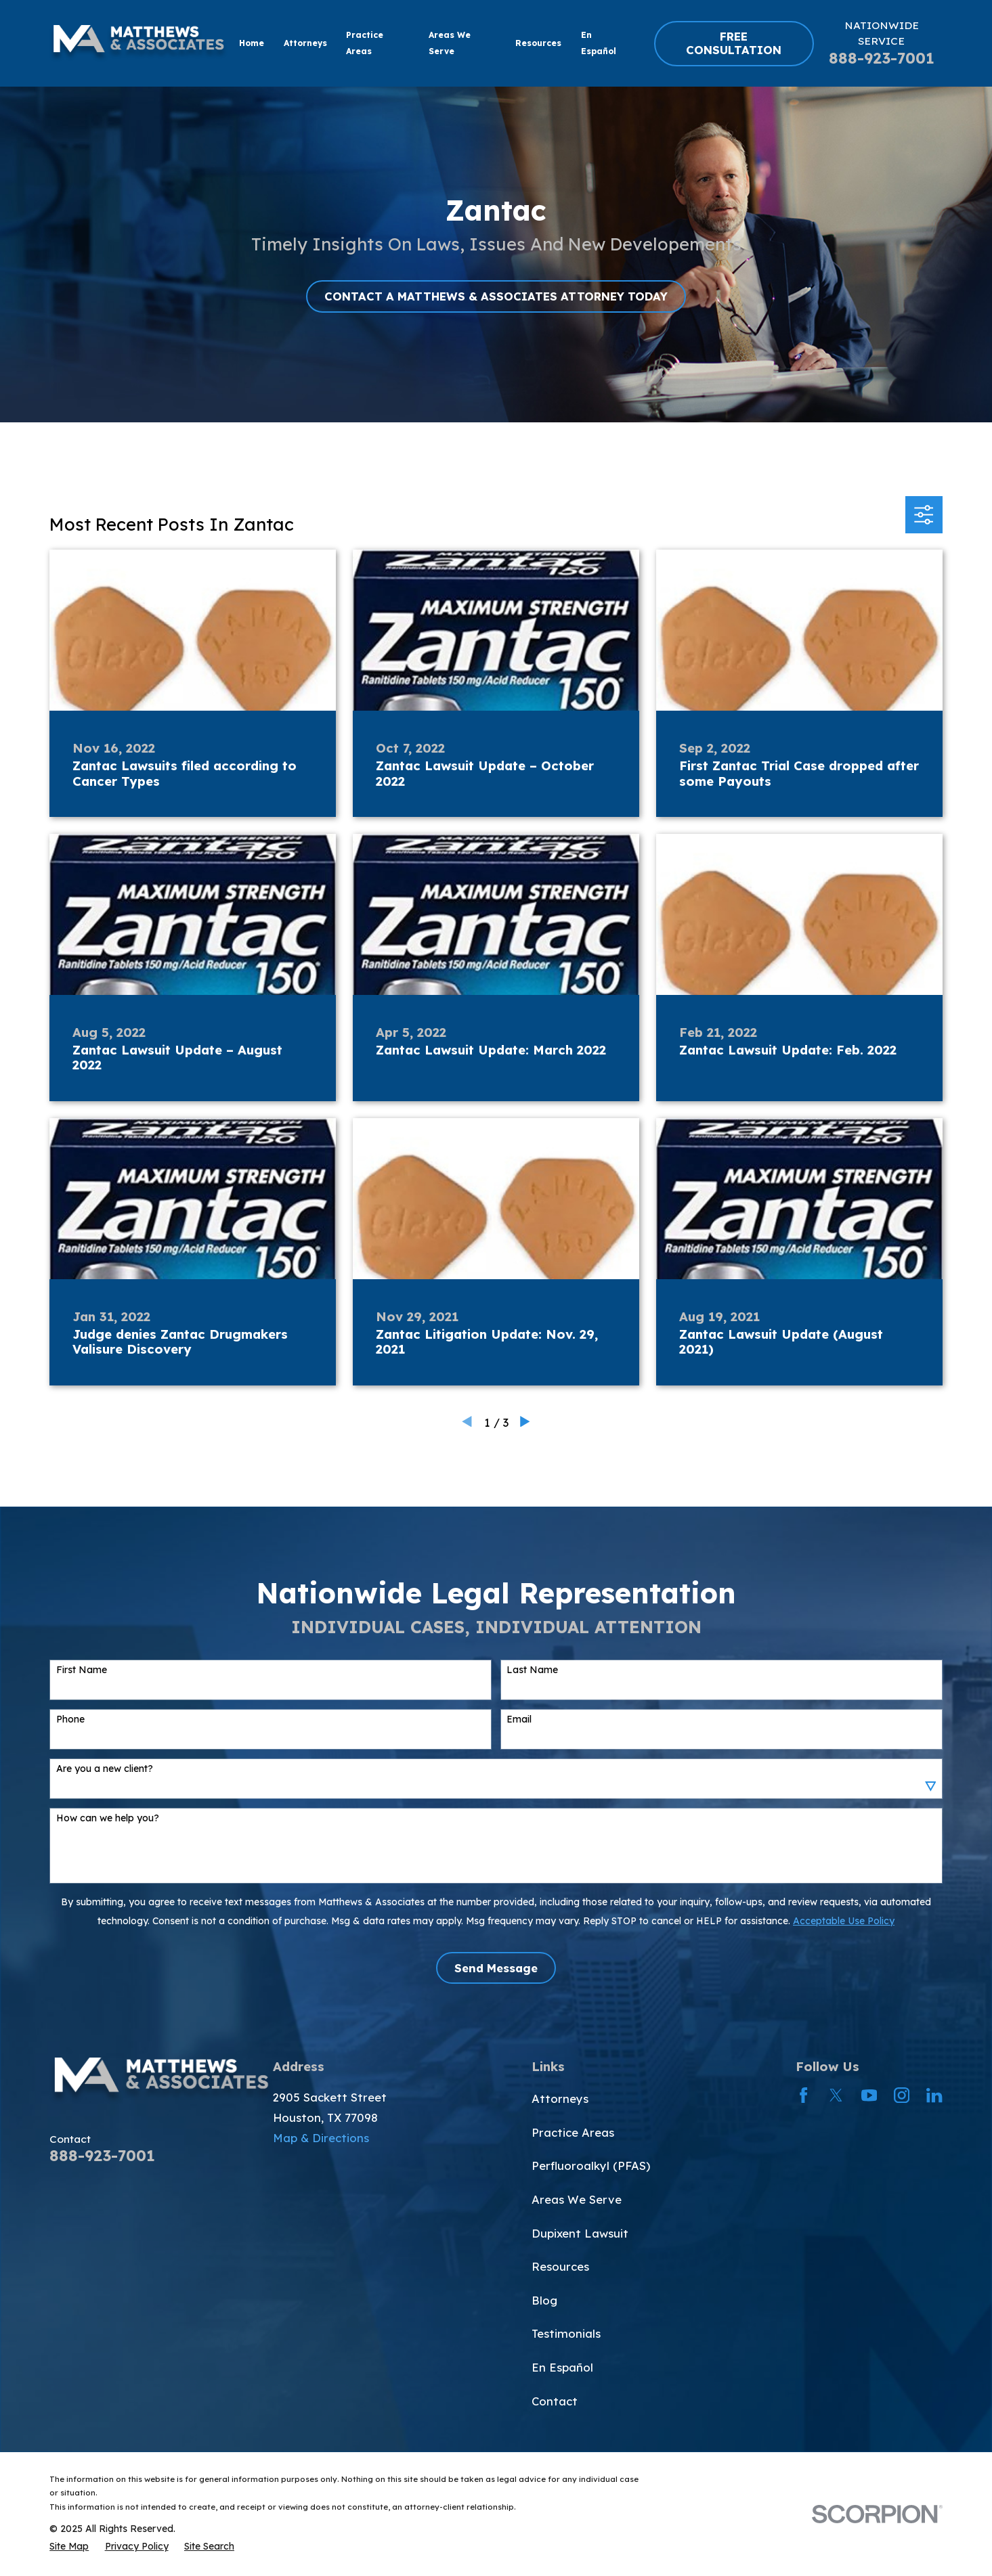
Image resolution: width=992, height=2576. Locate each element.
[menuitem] (69, 2546)
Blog (544, 2300)
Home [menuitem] (251, 43)
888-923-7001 (881, 58)
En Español (562, 2367)
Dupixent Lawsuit (580, 2233)
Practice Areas (573, 2132)
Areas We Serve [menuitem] (450, 43)
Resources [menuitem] (538, 43)
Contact (555, 2401)
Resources (560, 2266)
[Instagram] (901, 2095)
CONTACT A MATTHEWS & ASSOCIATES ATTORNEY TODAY (496, 296)
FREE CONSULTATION (733, 43)
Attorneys (560, 2098)
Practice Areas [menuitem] (364, 43)
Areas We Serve (577, 2199)
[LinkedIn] (934, 2095)
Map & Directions (321, 2138)
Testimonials (566, 2333)
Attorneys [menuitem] (305, 43)
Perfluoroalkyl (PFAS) (591, 2165)
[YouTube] (869, 2095)
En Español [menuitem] (598, 43)
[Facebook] (803, 2095)
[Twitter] (836, 2095)
